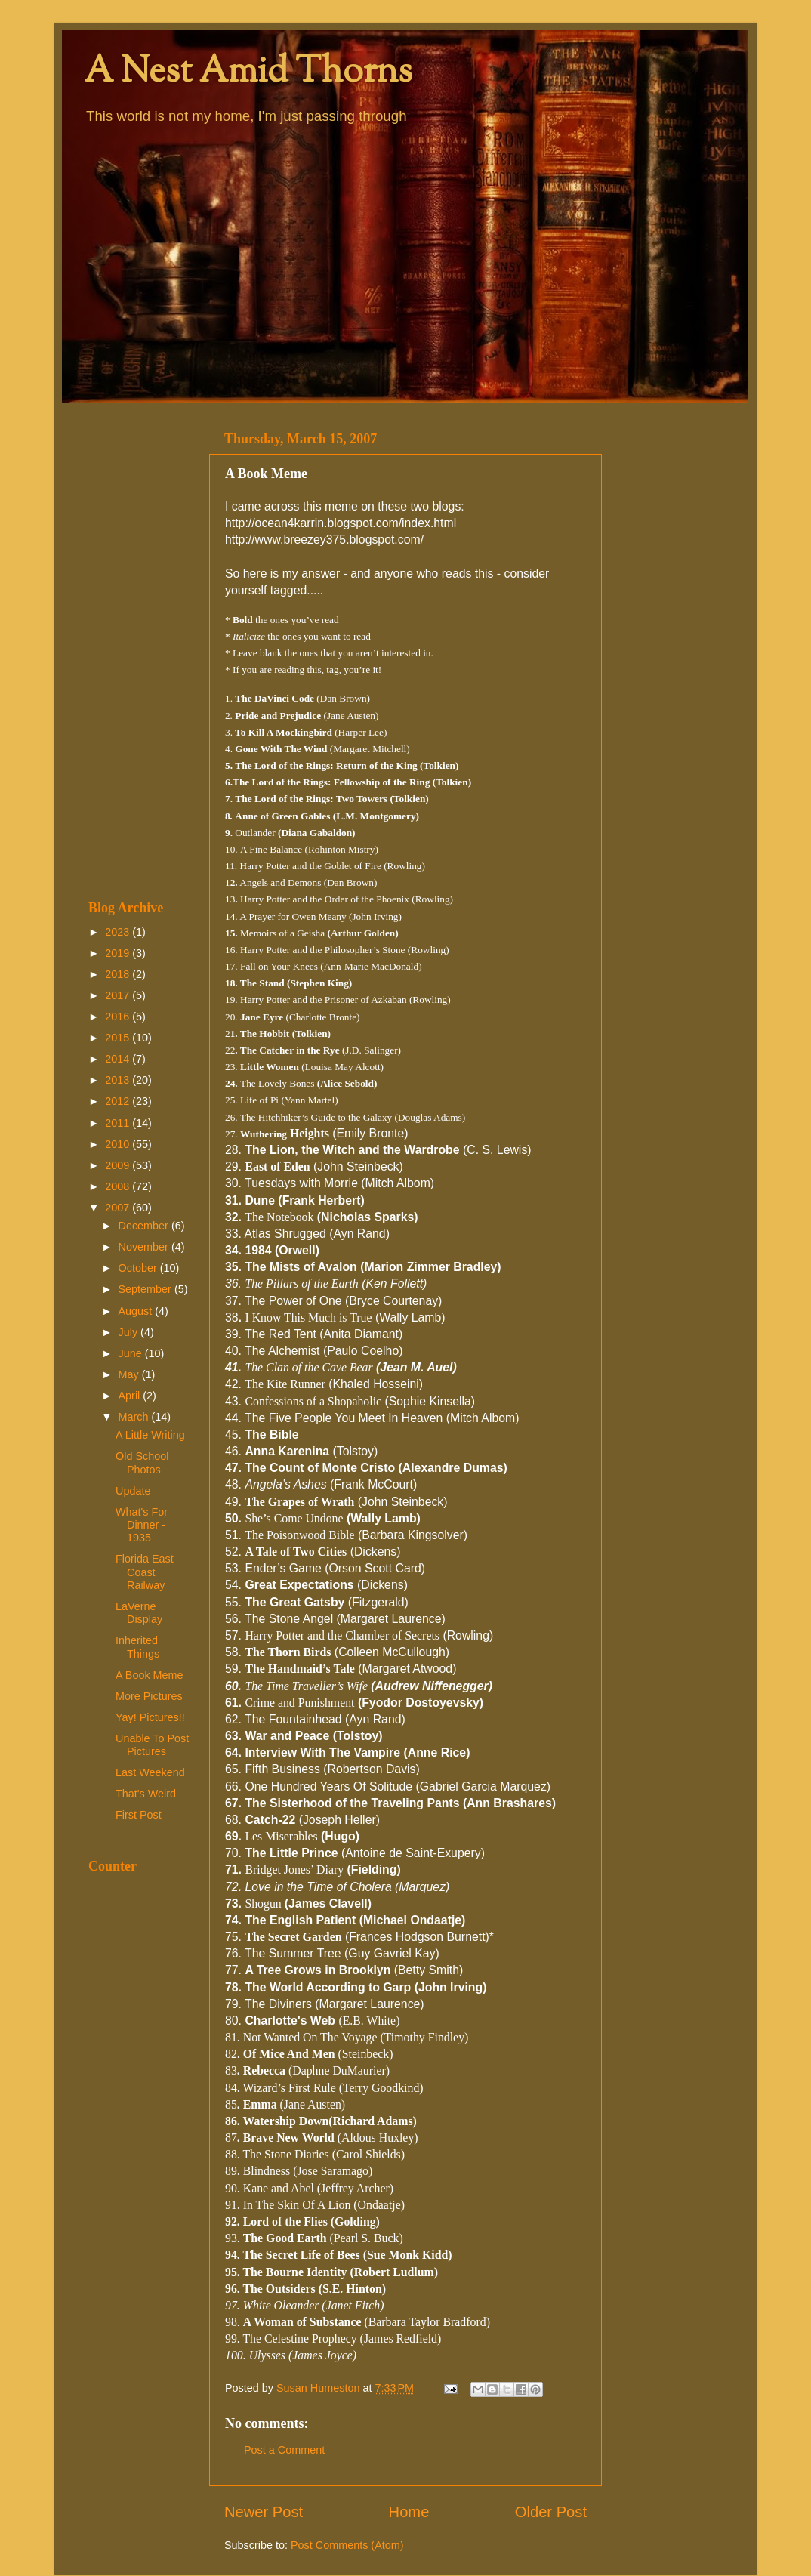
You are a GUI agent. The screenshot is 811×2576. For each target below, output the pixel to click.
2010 (118, 1144)
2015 (118, 1038)
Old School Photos (142, 1462)
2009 (118, 1165)
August (137, 1311)
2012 (118, 1101)
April (131, 1396)
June (132, 1353)
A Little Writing (150, 1435)
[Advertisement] (139, 651)
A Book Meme (149, 1675)
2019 (118, 953)
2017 (118, 995)
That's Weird (146, 1794)
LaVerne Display (139, 1612)
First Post (139, 1815)
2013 (118, 1080)
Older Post (551, 2512)
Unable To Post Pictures (152, 1744)
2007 (118, 1208)
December (145, 1226)
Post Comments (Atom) (347, 2545)
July (130, 1332)
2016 (118, 1016)
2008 (118, 1186)
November (145, 1247)
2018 (118, 974)
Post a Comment (284, 2450)
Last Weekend (150, 1772)
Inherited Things (137, 1646)
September (146, 1289)
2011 (118, 1123)
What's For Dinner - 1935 (142, 1525)
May (130, 1374)
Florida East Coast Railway (145, 1572)
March (135, 1417)
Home (409, 2512)
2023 (118, 932)
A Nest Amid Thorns (248, 73)
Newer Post (263, 2512)
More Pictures (149, 1696)
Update (133, 1491)
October (139, 1268)
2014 (118, 1059)
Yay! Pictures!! (150, 1717)
